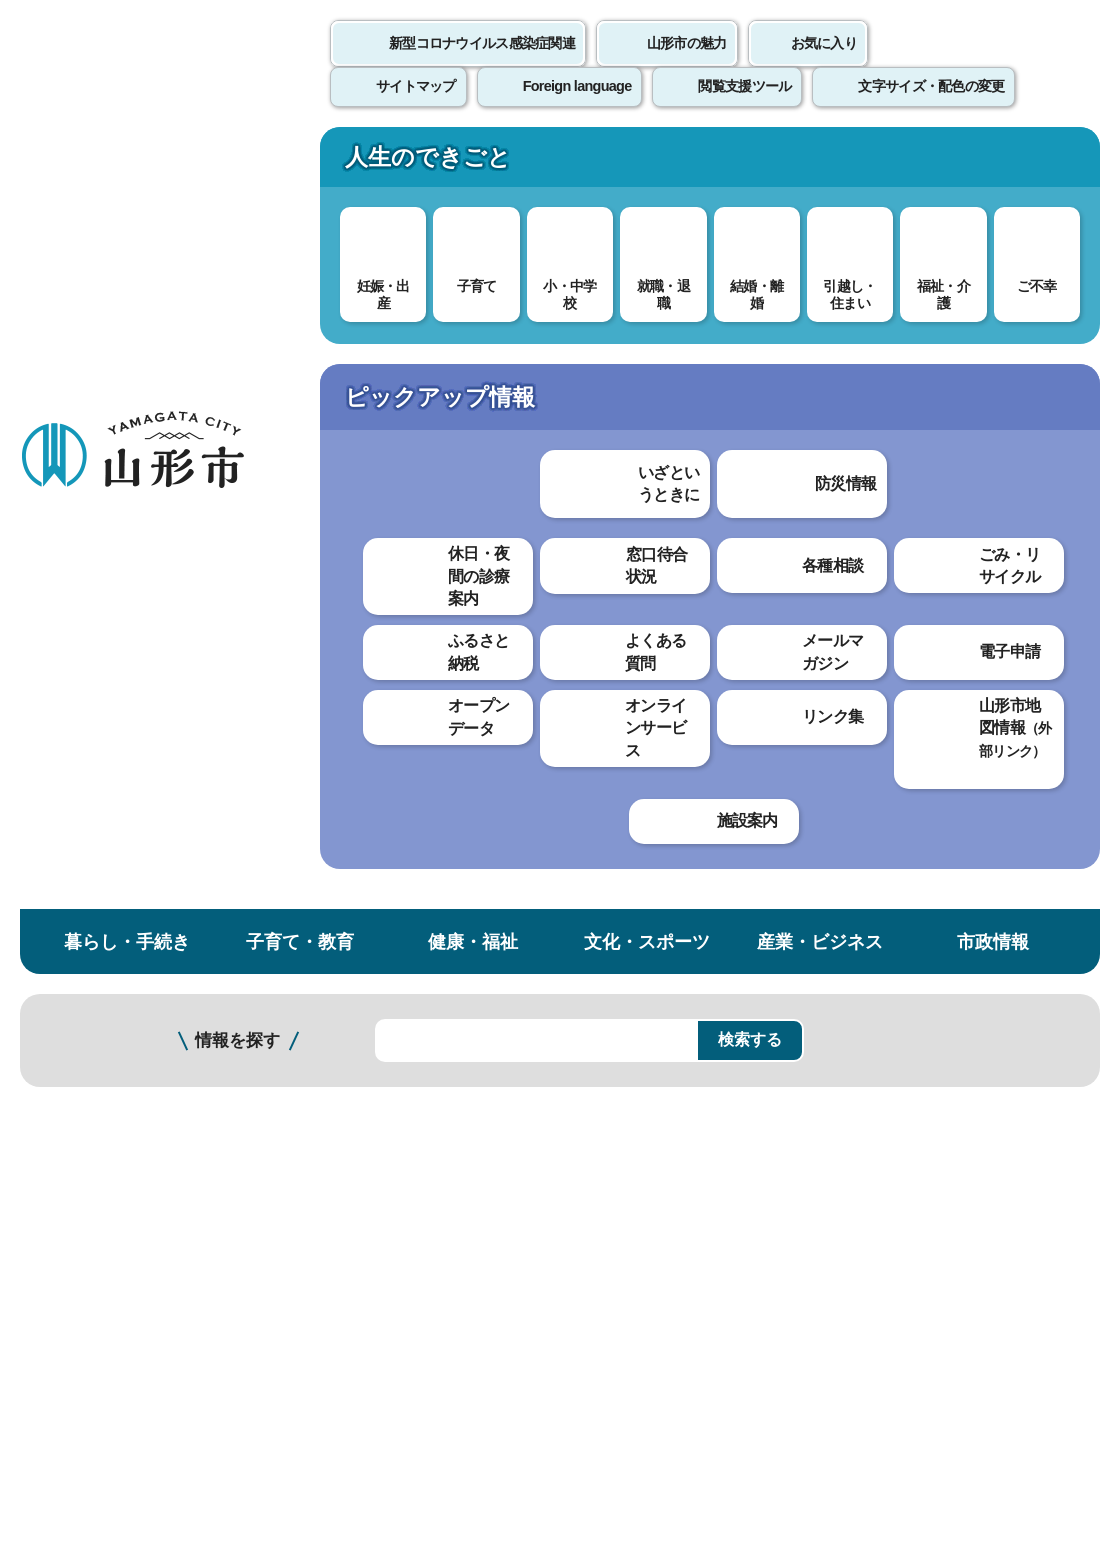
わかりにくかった (529, 814)
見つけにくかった (529, 884)
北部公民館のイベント (380, 657)
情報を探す (237, 262)
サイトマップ (817, 1090)
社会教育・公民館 (403, 337)
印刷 (866, 578)
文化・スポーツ (647, 163)
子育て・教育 (300, 163)
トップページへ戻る (1052, 1028)
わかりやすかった (367, 814)
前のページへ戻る (886, 1028)
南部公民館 (88, 793)
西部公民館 (88, 752)
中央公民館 (88, 671)
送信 (678, 929)
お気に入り (824, 65)
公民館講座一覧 (101, 531)
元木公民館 (88, 954)
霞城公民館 (88, 914)
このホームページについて (111, 1090)
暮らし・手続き (127, 163)
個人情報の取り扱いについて (370, 1090)
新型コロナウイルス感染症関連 (482, 65)
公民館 (502, 337)
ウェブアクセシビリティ (622, 1090)
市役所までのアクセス (240, 1389)
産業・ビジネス (820, 163)
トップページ (173, 337)
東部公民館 (88, 712)
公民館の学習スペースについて (127, 622)
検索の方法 (897, 261)
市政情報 (993, 163)
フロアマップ (71, 1389)
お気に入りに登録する (1033, 384)
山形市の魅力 (687, 65)
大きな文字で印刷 (1010, 577)
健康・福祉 (473, 163)
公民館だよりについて (121, 571)
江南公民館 (88, 874)
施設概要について (364, 623)
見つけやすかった (367, 884)
